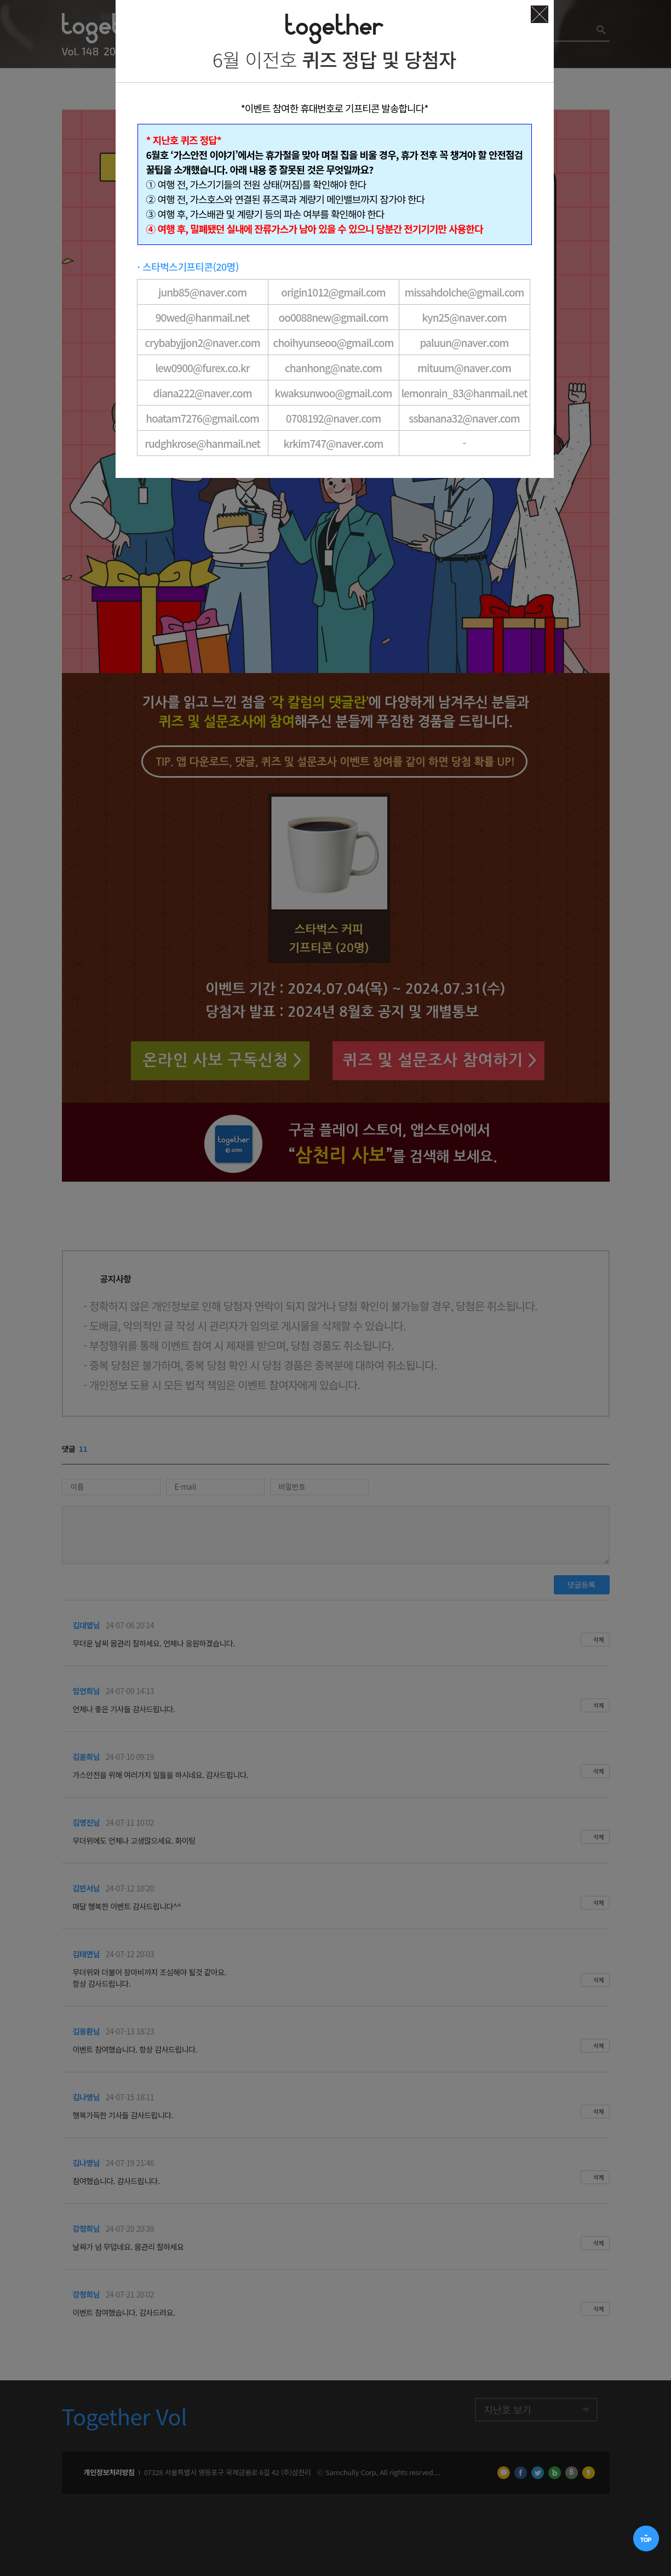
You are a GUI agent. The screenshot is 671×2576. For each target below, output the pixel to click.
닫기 (539, 14)
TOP (646, 2539)
